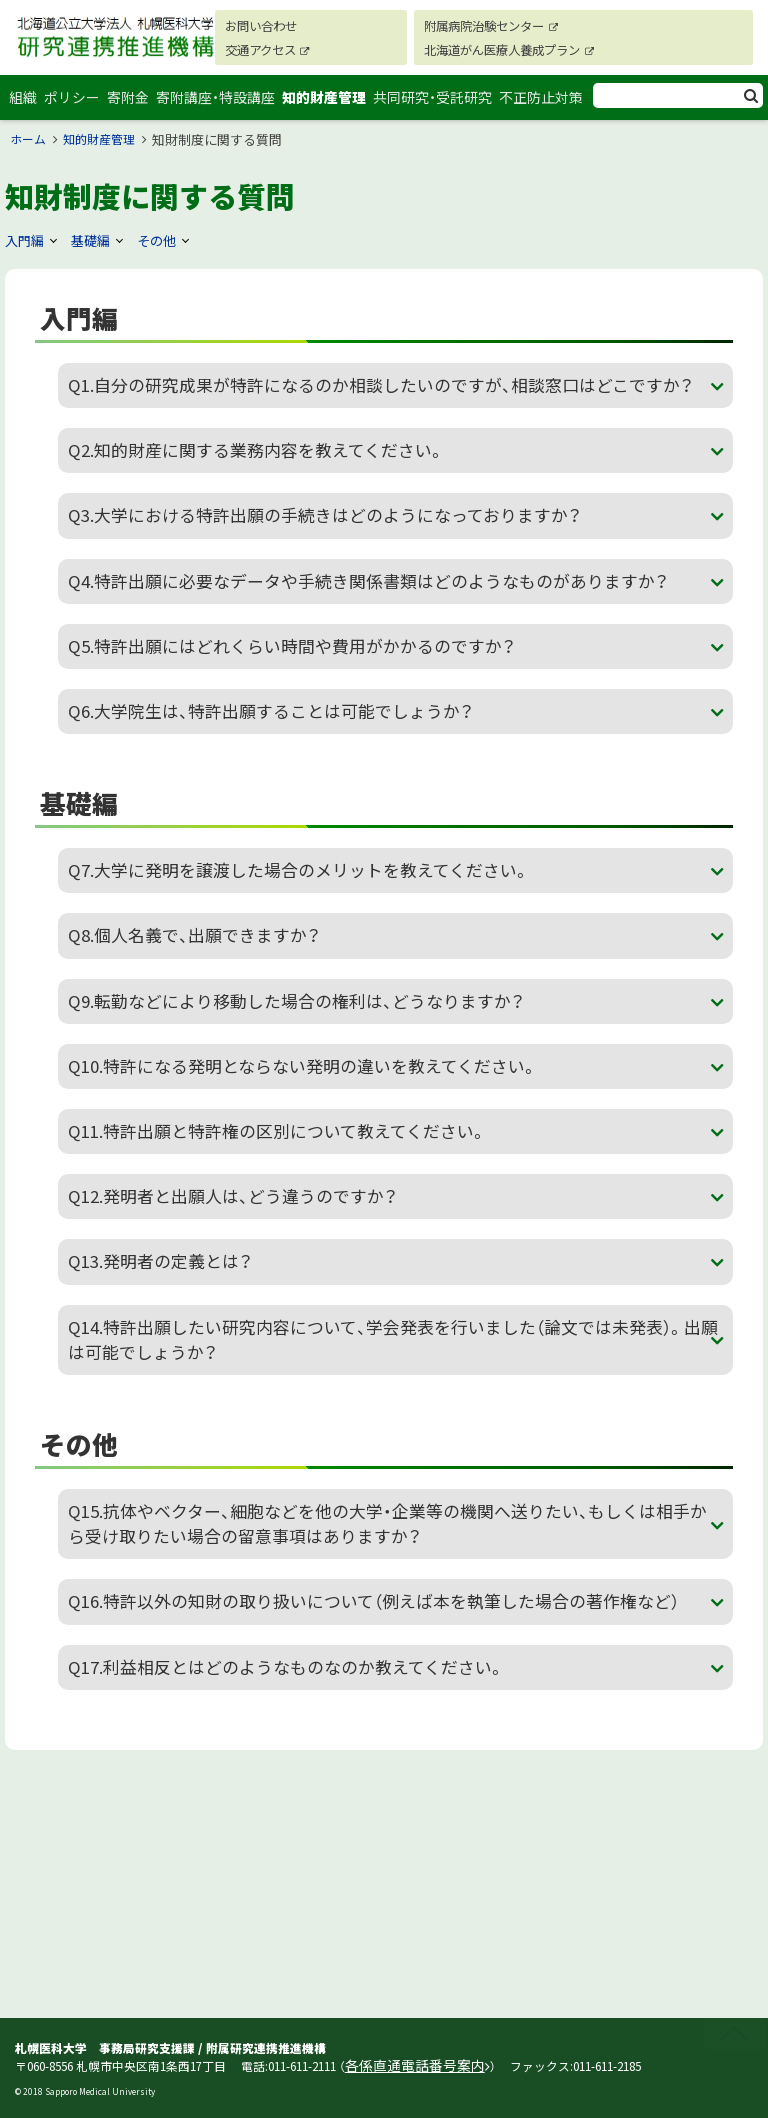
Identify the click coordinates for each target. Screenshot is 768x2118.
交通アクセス (255, 49)
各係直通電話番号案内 (405, 2067)
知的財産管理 (330, 106)
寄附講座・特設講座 (221, 106)
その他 (164, 258)
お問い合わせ (248, 25)
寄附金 (133, 106)
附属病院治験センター (489, 25)
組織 (24, 106)
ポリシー (75, 106)
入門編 (26, 258)
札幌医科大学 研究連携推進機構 (105, 60)
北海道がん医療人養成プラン (510, 49)
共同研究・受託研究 (438, 106)
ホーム (29, 157)
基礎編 (95, 258)
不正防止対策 (547, 106)
